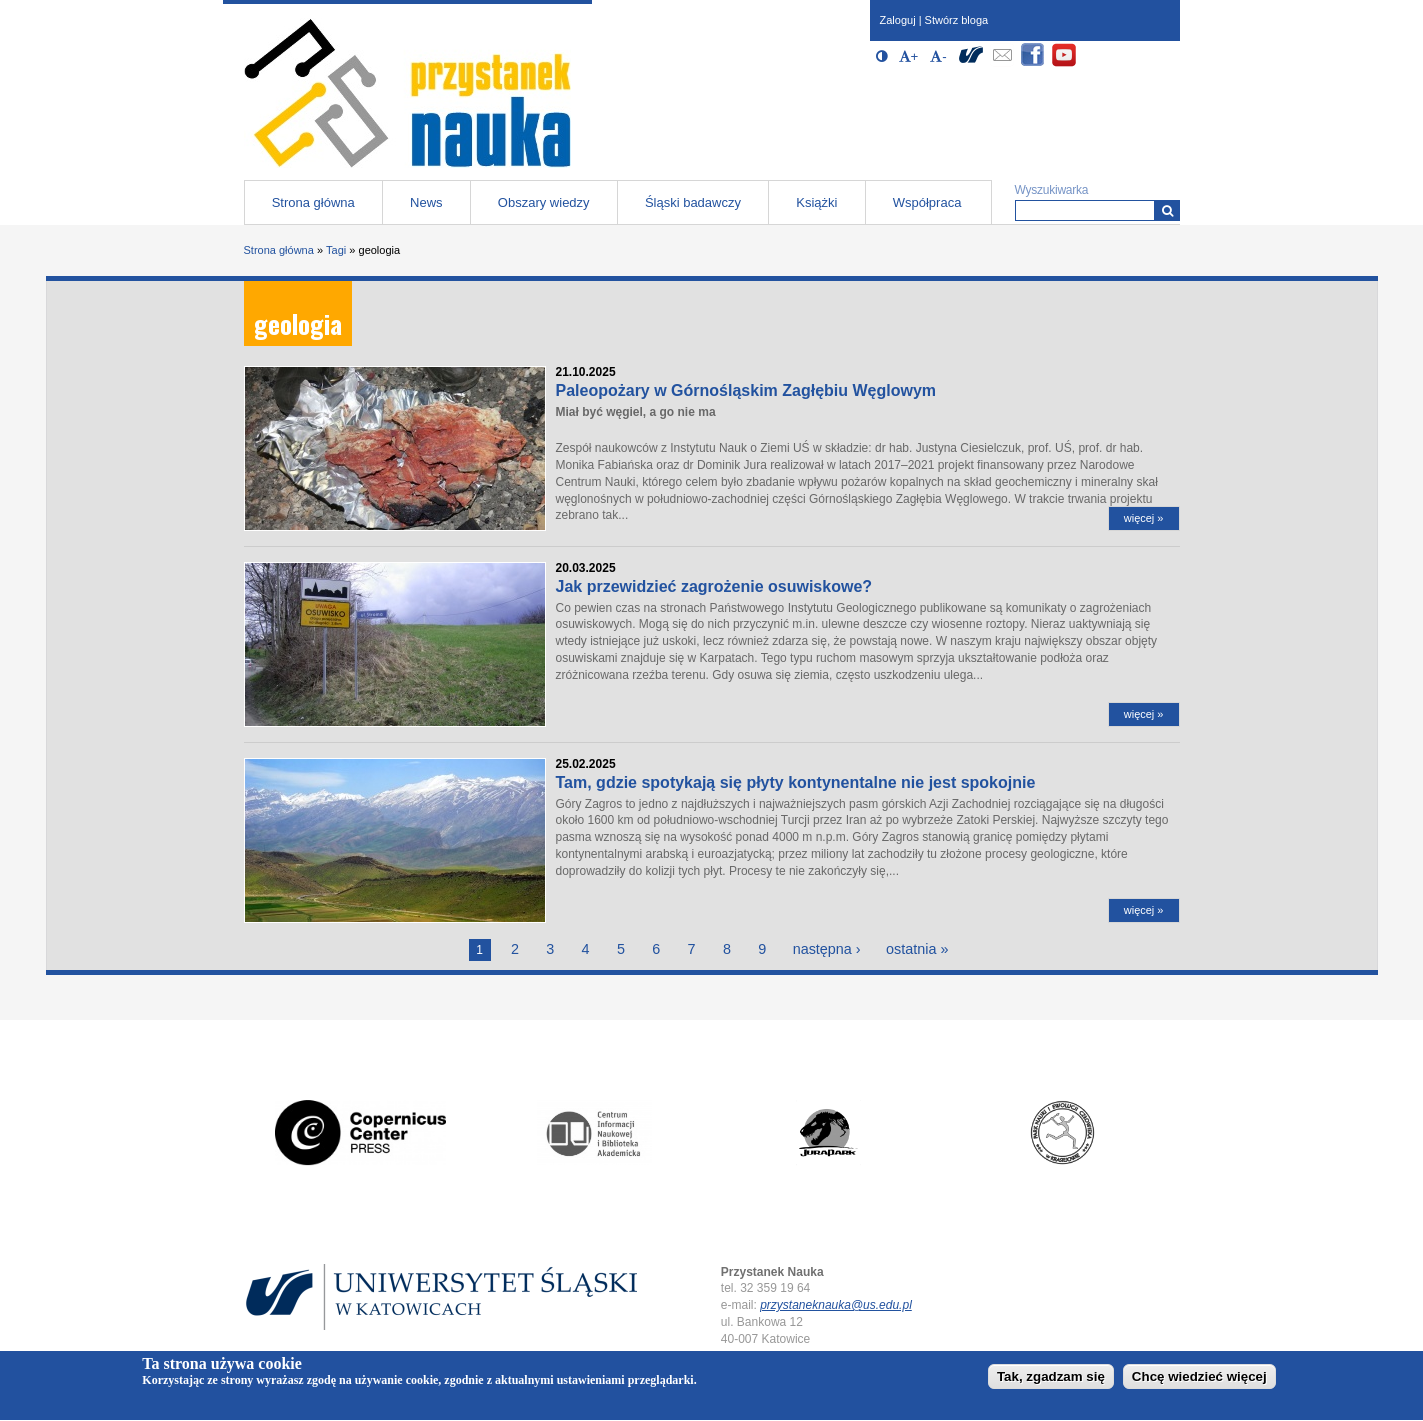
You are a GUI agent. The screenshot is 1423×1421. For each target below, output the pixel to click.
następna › (827, 949)
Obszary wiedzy (544, 202)
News (426, 202)
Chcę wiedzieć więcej (1199, 1380)
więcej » (1144, 518)
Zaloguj (898, 20)
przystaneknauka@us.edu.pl (836, 1305)
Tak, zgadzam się (1051, 1380)
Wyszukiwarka (1052, 190)
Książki (816, 202)
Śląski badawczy (693, 202)
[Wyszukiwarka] (1167, 210)
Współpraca (927, 202)
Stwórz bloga (957, 20)
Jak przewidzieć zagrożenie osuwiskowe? (714, 586)
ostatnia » (917, 949)
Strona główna (313, 202)
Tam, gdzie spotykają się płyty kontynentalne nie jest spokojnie (796, 782)
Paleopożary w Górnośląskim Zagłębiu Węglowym (746, 390)
